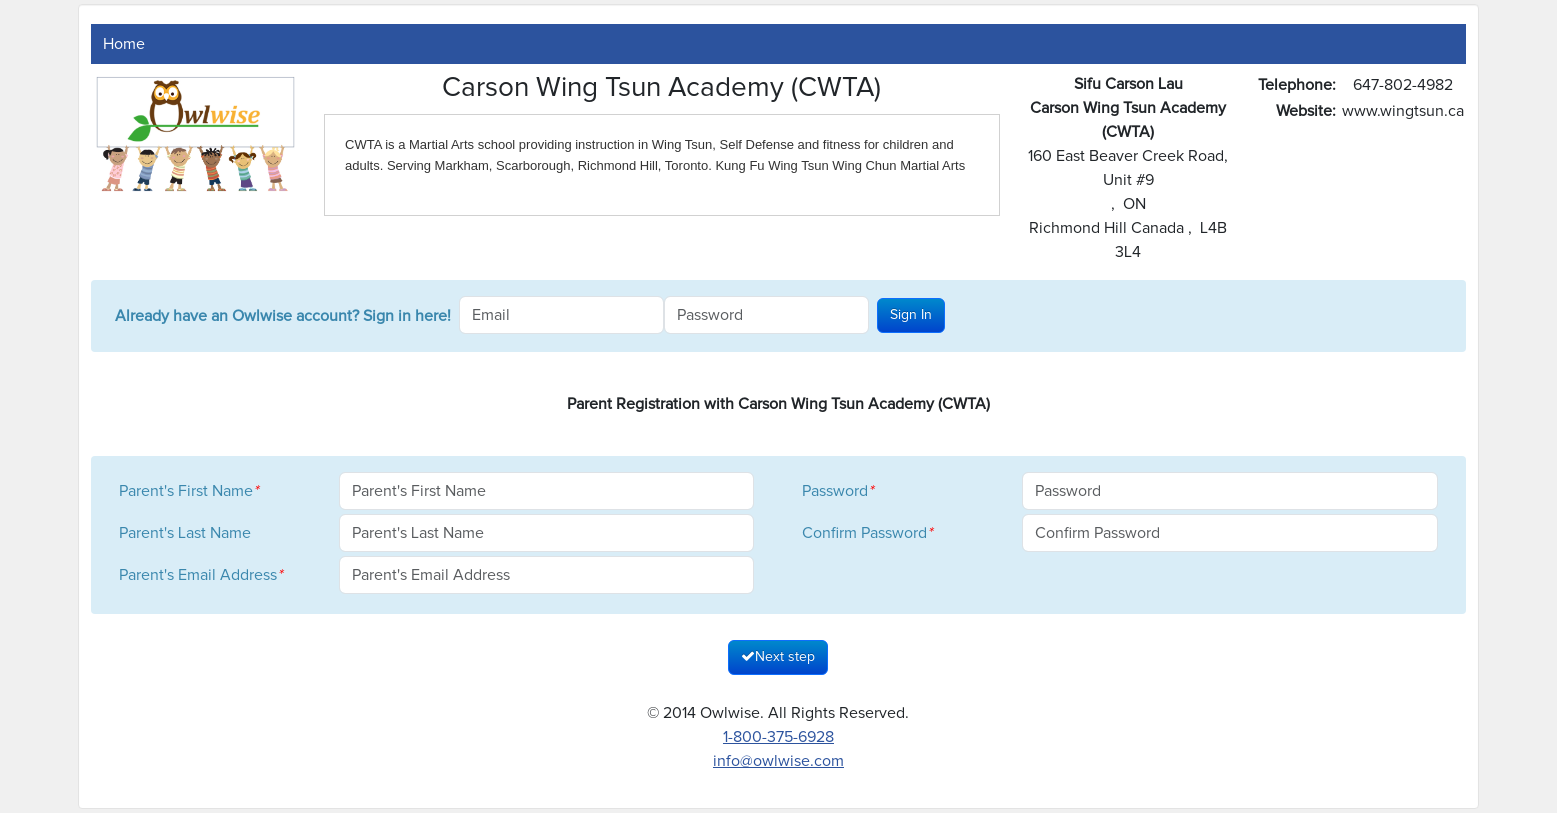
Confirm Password (867, 533)
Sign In (911, 315)
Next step (778, 656)
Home (124, 44)
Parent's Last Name (185, 533)
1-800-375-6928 (778, 737)
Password (837, 491)
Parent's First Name (188, 491)
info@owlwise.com (778, 761)
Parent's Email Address (200, 575)
